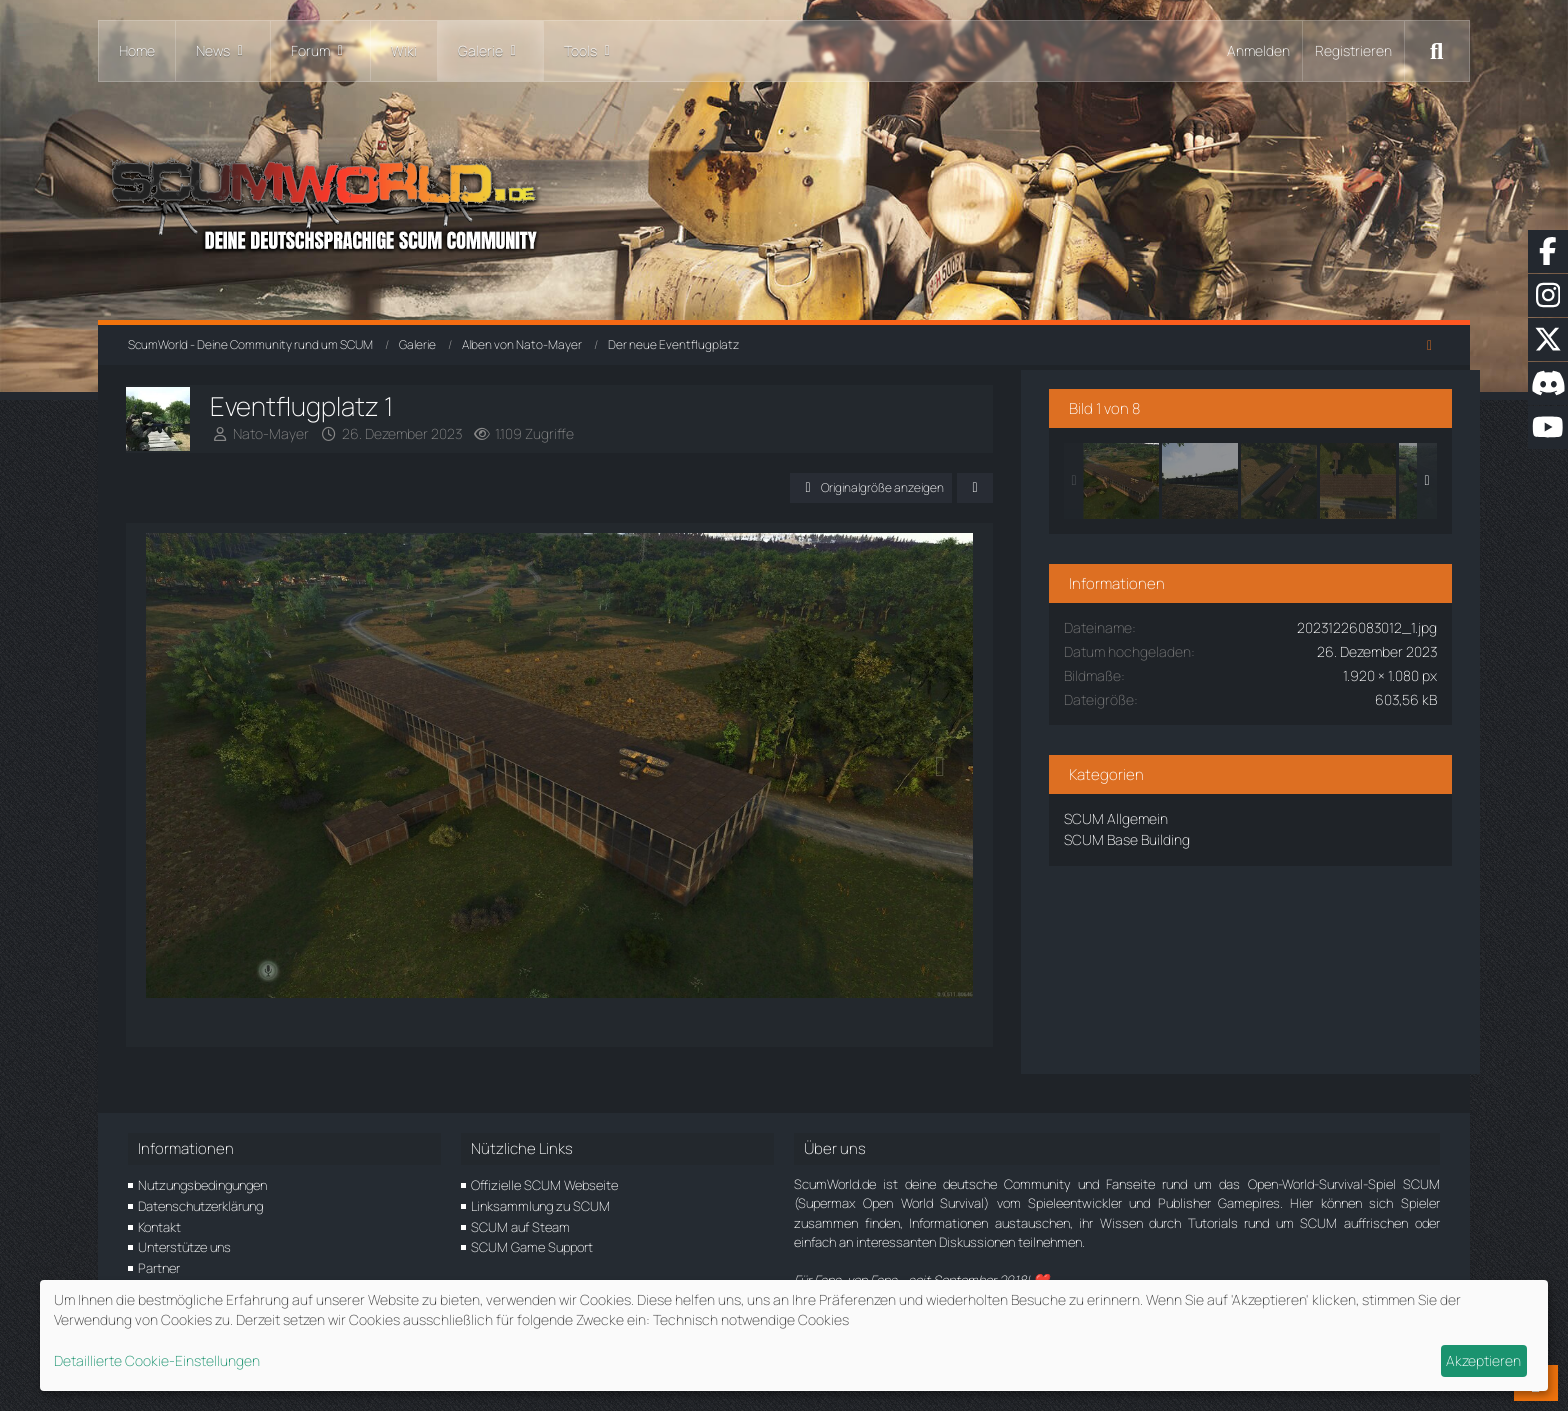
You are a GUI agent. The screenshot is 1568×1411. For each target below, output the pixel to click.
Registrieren (1353, 50)
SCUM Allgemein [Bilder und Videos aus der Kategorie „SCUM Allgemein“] (1187, 814)
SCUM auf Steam (520, 1227)
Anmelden (1258, 50)
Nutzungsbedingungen (202, 1185)
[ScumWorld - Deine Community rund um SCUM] (783, 200)
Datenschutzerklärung (200, 1206)
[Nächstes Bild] (1007, 785)
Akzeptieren (1483, 1360)
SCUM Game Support (532, 1247)
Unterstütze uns (184, 1247)
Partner (159, 1268)
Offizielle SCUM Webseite (544, 1185)
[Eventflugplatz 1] (1192, 477)
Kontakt (159, 1227)
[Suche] (1437, 51)
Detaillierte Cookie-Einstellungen (157, 1360)
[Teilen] (1042, 488)
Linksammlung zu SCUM (540, 1206)
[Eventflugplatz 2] (1271, 477)
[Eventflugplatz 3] (1350, 477)
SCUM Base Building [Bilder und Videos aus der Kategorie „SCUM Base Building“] (1198, 835)
